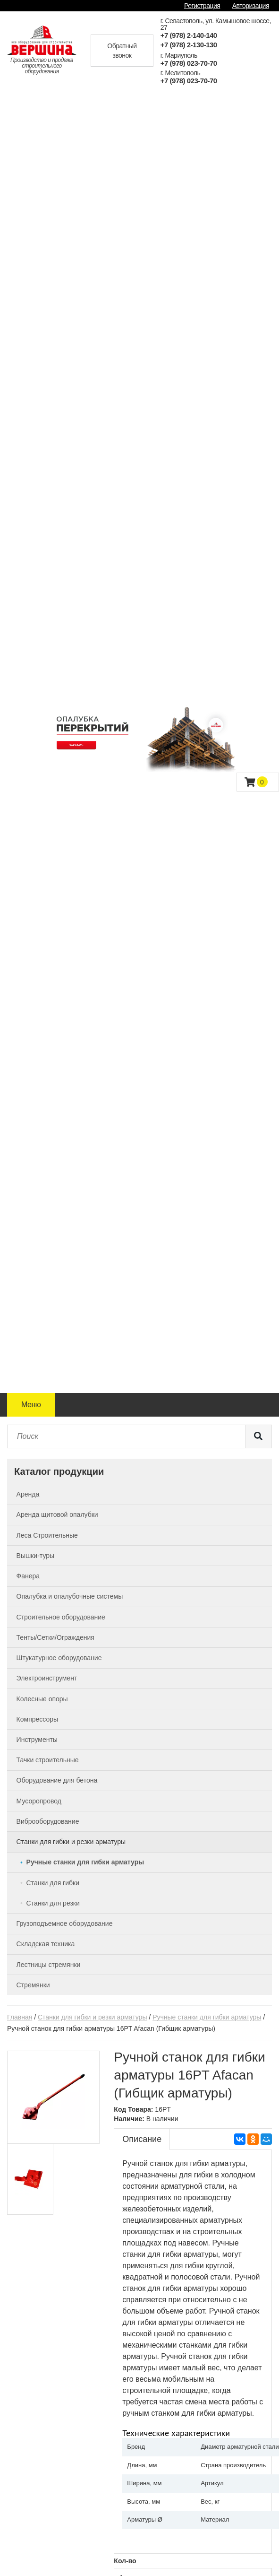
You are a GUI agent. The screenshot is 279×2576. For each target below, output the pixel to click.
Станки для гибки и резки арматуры (92, 2017)
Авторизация (250, 5)
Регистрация (202, 5)
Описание (141, 2139)
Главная (19, 2017)
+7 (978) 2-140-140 (189, 35)
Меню (31, 1405)
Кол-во (125, 2561)
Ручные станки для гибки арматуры (206, 2017)
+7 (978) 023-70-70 (189, 63)
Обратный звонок (121, 50)
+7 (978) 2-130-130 (189, 45)
